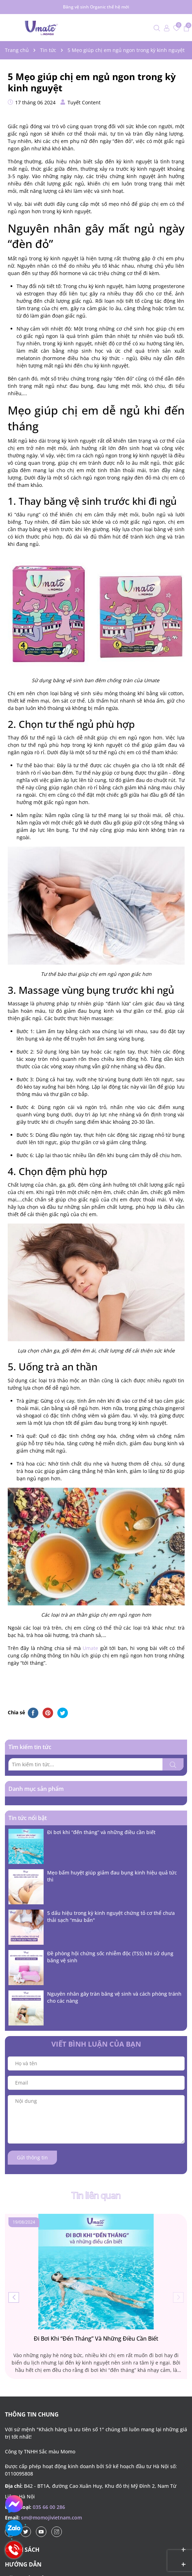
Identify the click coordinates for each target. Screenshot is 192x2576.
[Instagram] (56, 2531)
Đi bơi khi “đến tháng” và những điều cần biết (101, 1832)
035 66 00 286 (49, 2507)
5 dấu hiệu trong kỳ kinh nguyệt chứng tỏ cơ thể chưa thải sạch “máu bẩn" (111, 1916)
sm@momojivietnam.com (51, 2517)
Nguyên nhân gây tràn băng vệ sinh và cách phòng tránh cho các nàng (114, 1997)
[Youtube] (41, 2531)
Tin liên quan (95, 2196)
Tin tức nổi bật (27, 1818)
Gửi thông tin (32, 2157)
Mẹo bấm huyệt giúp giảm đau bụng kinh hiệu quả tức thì (112, 1876)
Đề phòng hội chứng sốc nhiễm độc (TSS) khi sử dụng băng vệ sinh (110, 1957)
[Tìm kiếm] (173, 1764)
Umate (90, 1648)
